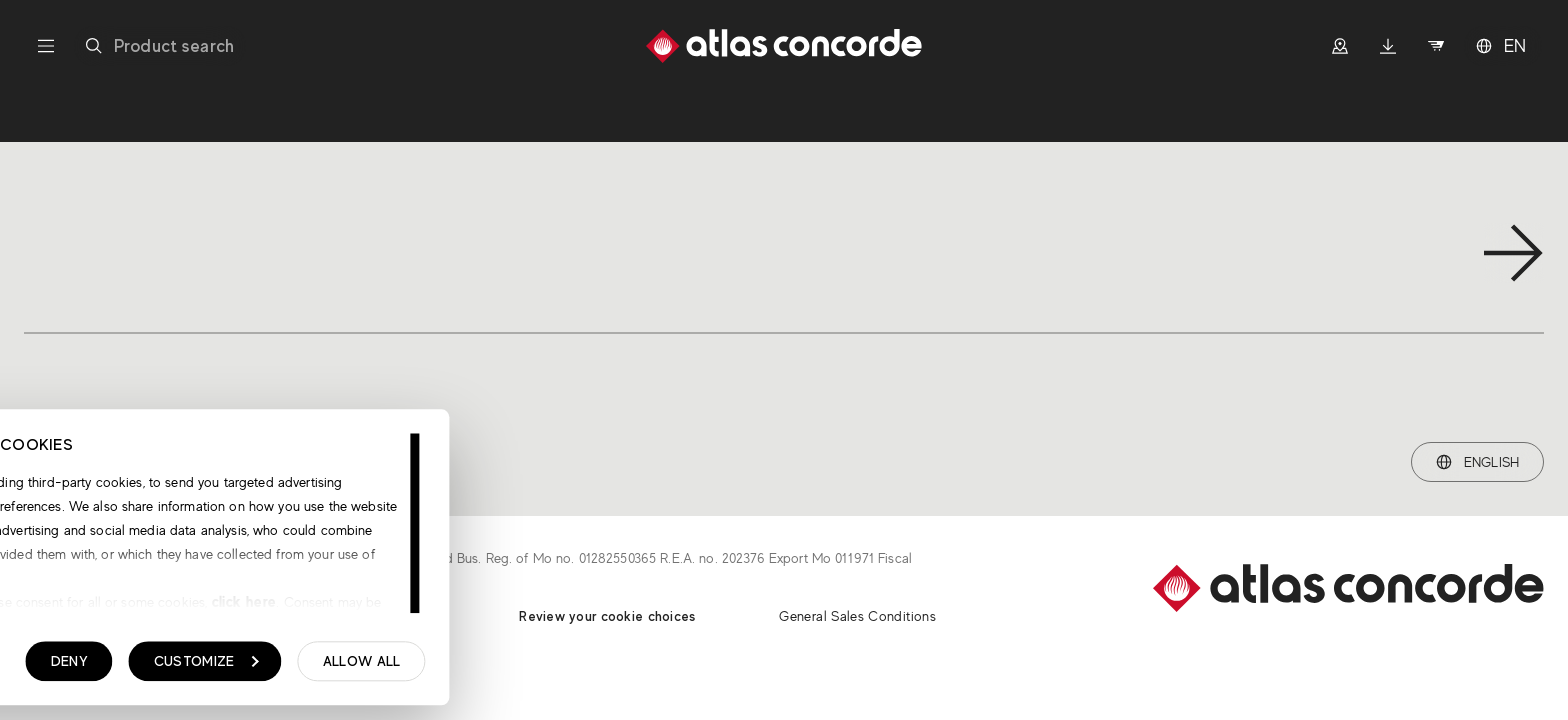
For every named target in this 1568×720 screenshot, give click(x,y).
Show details (117, 667)
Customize (486, 666)
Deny (349, 666)
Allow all (642, 666)
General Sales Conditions (857, 616)
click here (522, 606)
